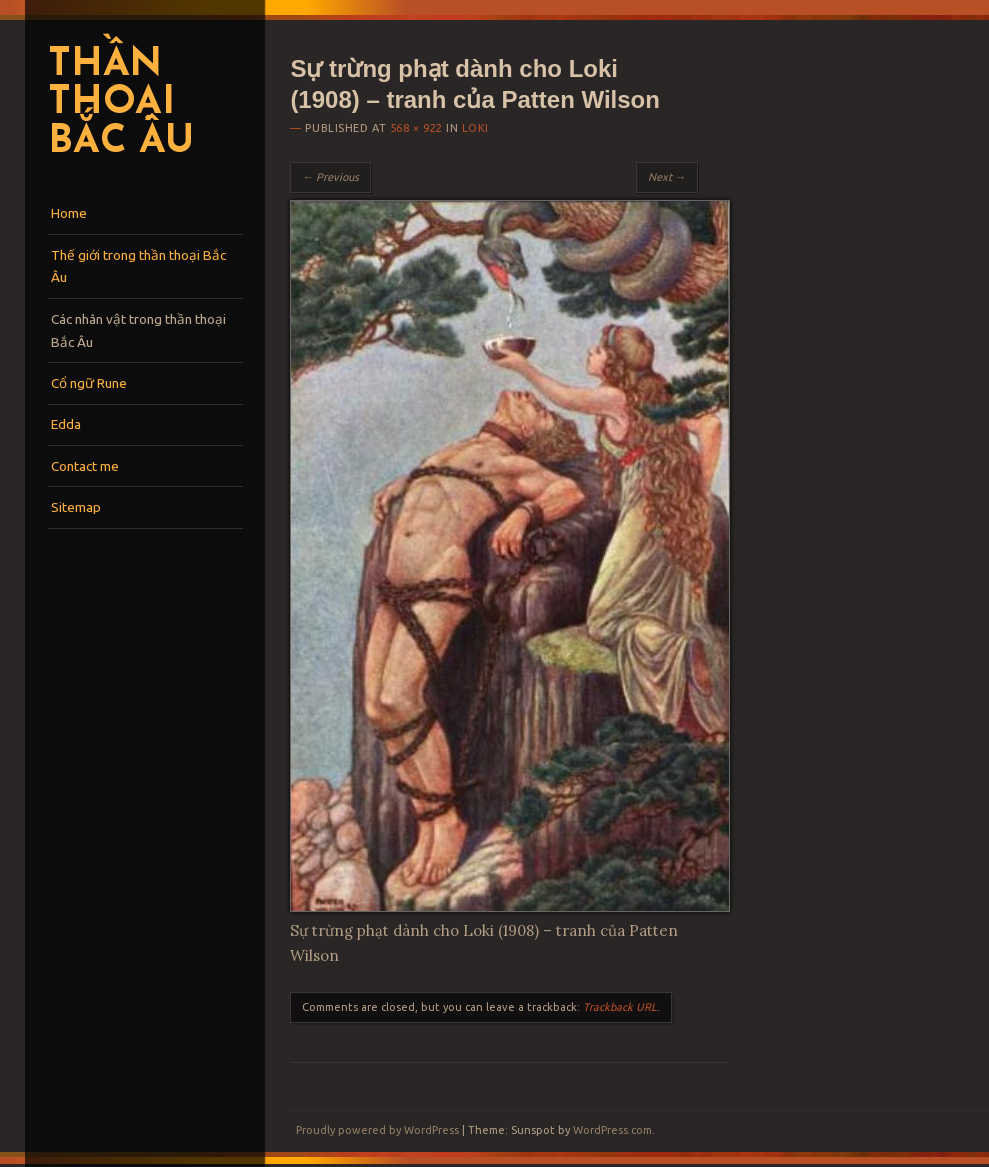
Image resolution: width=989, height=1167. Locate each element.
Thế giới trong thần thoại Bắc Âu (138, 266)
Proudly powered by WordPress (377, 1130)
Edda (66, 424)
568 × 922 (416, 128)
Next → (667, 177)
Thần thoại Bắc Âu (120, 104)
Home (69, 213)
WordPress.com (612, 1130)
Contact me (85, 466)
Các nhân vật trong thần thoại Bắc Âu (138, 330)
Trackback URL (620, 1007)
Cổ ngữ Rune (89, 383)
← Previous (330, 177)
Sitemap (76, 507)
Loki (475, 128)
